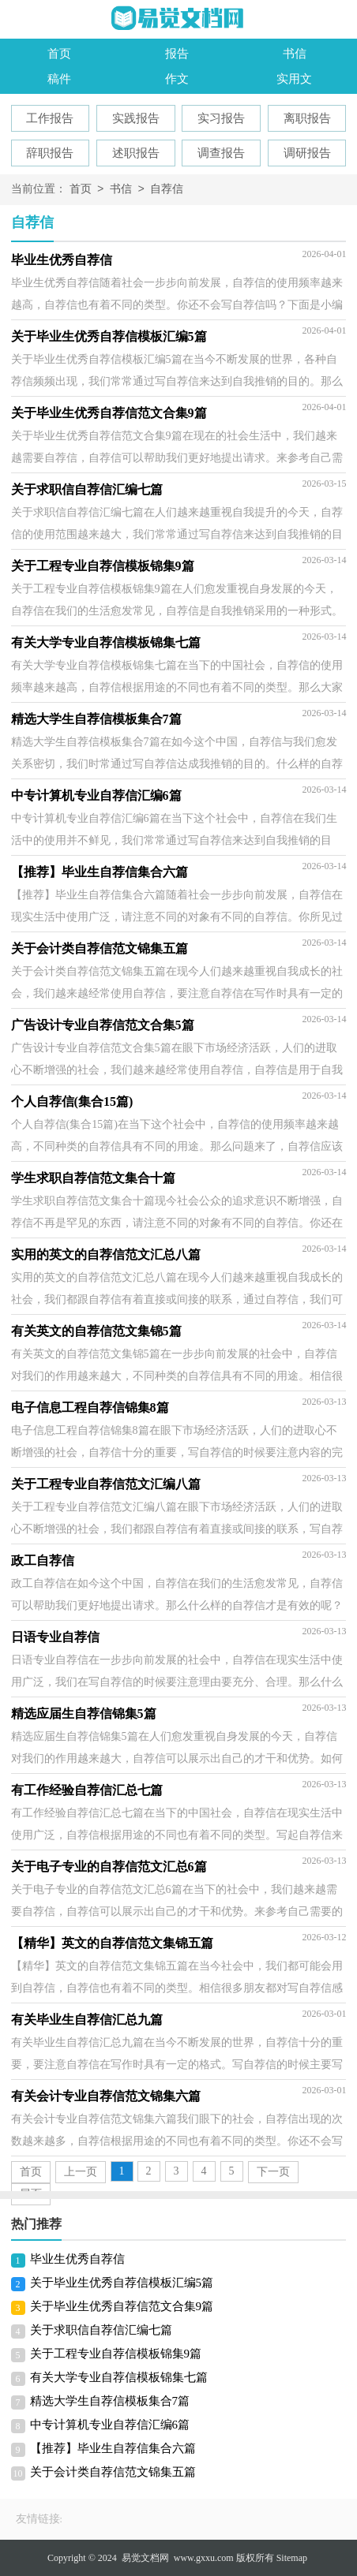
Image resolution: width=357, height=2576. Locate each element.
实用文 (294, 79)
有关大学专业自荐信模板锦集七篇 (119, 2377)
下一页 (273, 2172)
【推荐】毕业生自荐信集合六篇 (113, 2448)
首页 (59, 53)
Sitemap (291, 2557)
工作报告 (49, 118)
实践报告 (136, 118)
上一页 (80, 2172)
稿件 (59, 79)
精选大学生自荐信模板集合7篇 (110, 2401)
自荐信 (166, 190)
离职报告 (307, 118)
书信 (294, 53)
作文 (177, 79)
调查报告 (221, 153)
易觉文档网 (145, 2557)
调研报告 (307, 153)
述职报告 (136, 153)
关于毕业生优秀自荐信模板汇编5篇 (122, 2282)
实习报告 (221, 118)
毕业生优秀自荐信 (77, 2259)
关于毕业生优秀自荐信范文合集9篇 (122, 2306)
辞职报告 (49, 153)
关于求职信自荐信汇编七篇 (101, 2330)
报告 (177, 53)
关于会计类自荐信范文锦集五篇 (113, 2472)
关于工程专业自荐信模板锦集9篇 (116, 2353)
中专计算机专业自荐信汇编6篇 (110, 2424)
